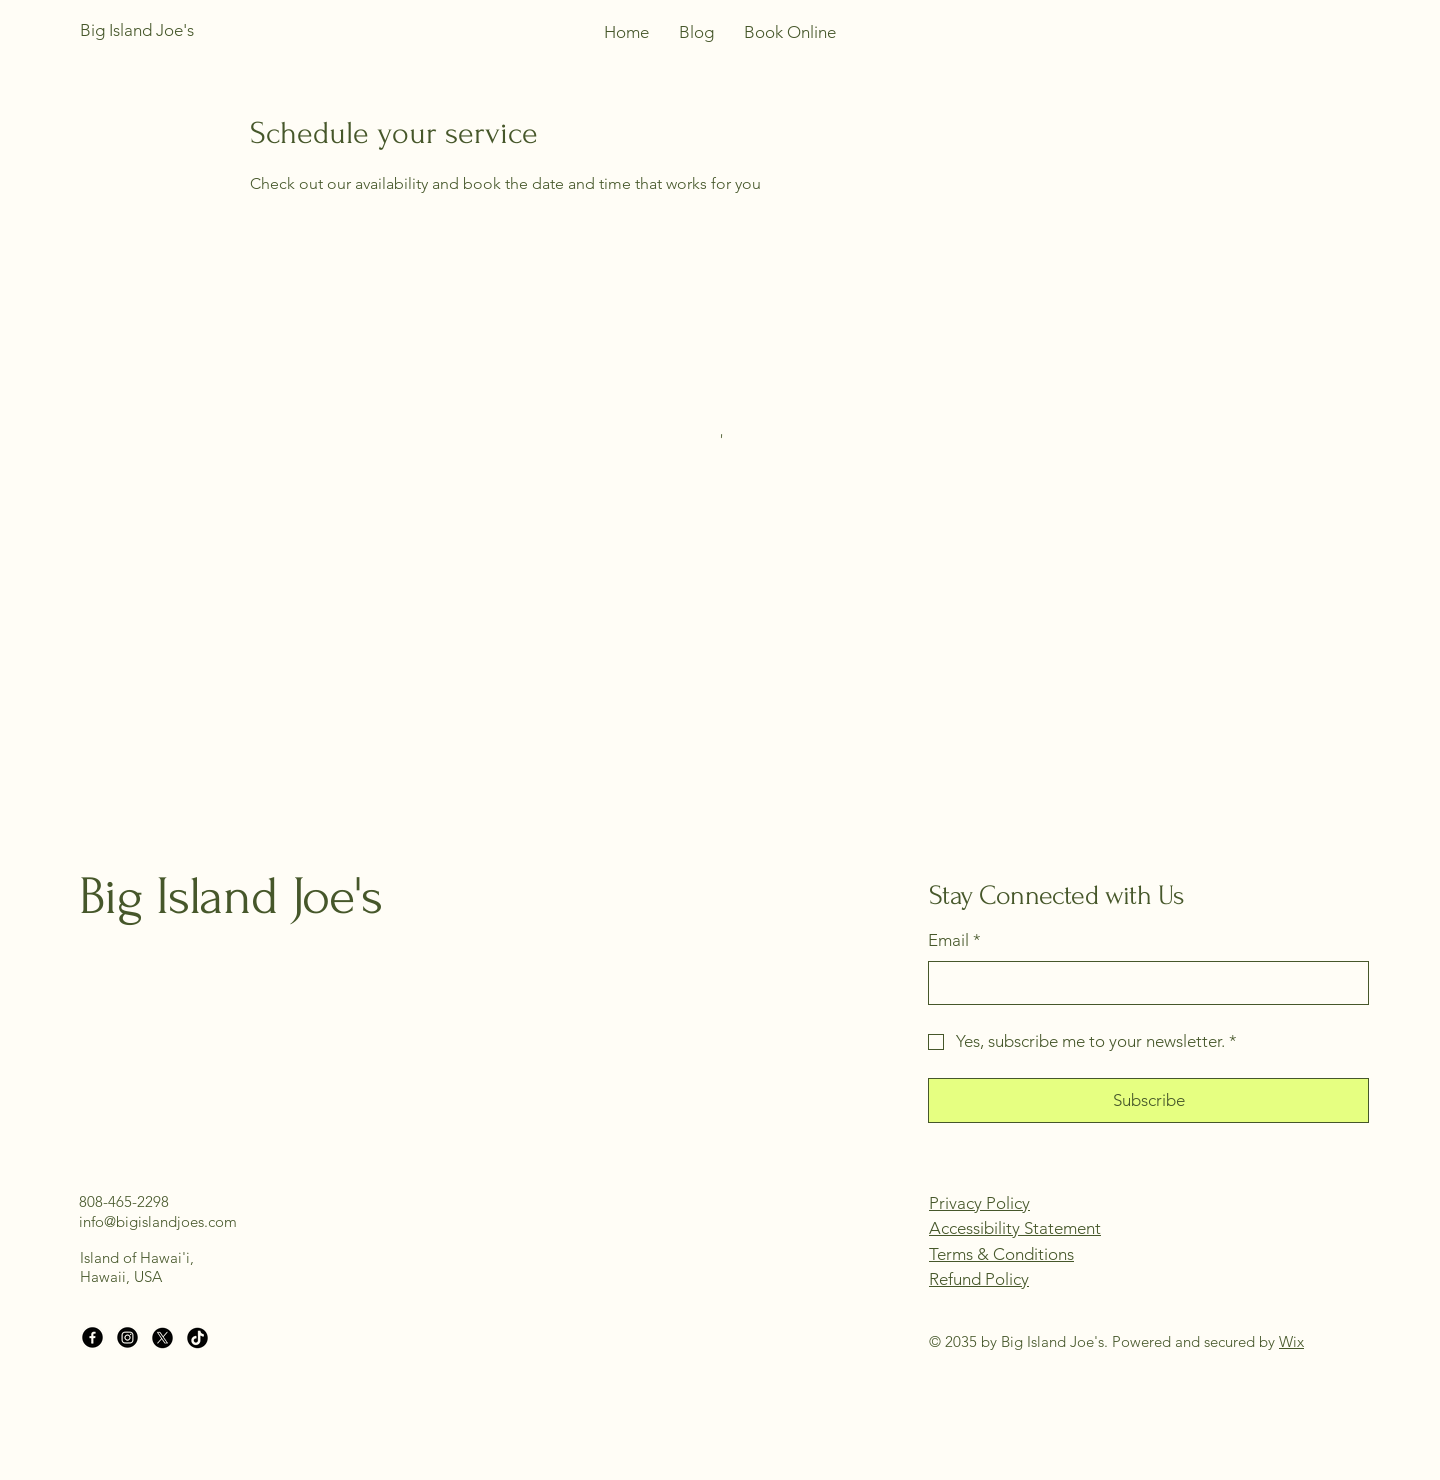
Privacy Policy (979, 1203)
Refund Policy (979, 1279)
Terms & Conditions (1001, 1254)
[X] (162, 1337)
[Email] (1142, 983)
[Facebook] (92, 1337)
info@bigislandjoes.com (158, 1221)
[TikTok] (197, 1337)
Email (954, 941)
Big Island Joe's (230, 896)
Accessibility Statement (1015, 1228)
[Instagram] (127, 1337)
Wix (1291, 1341)
